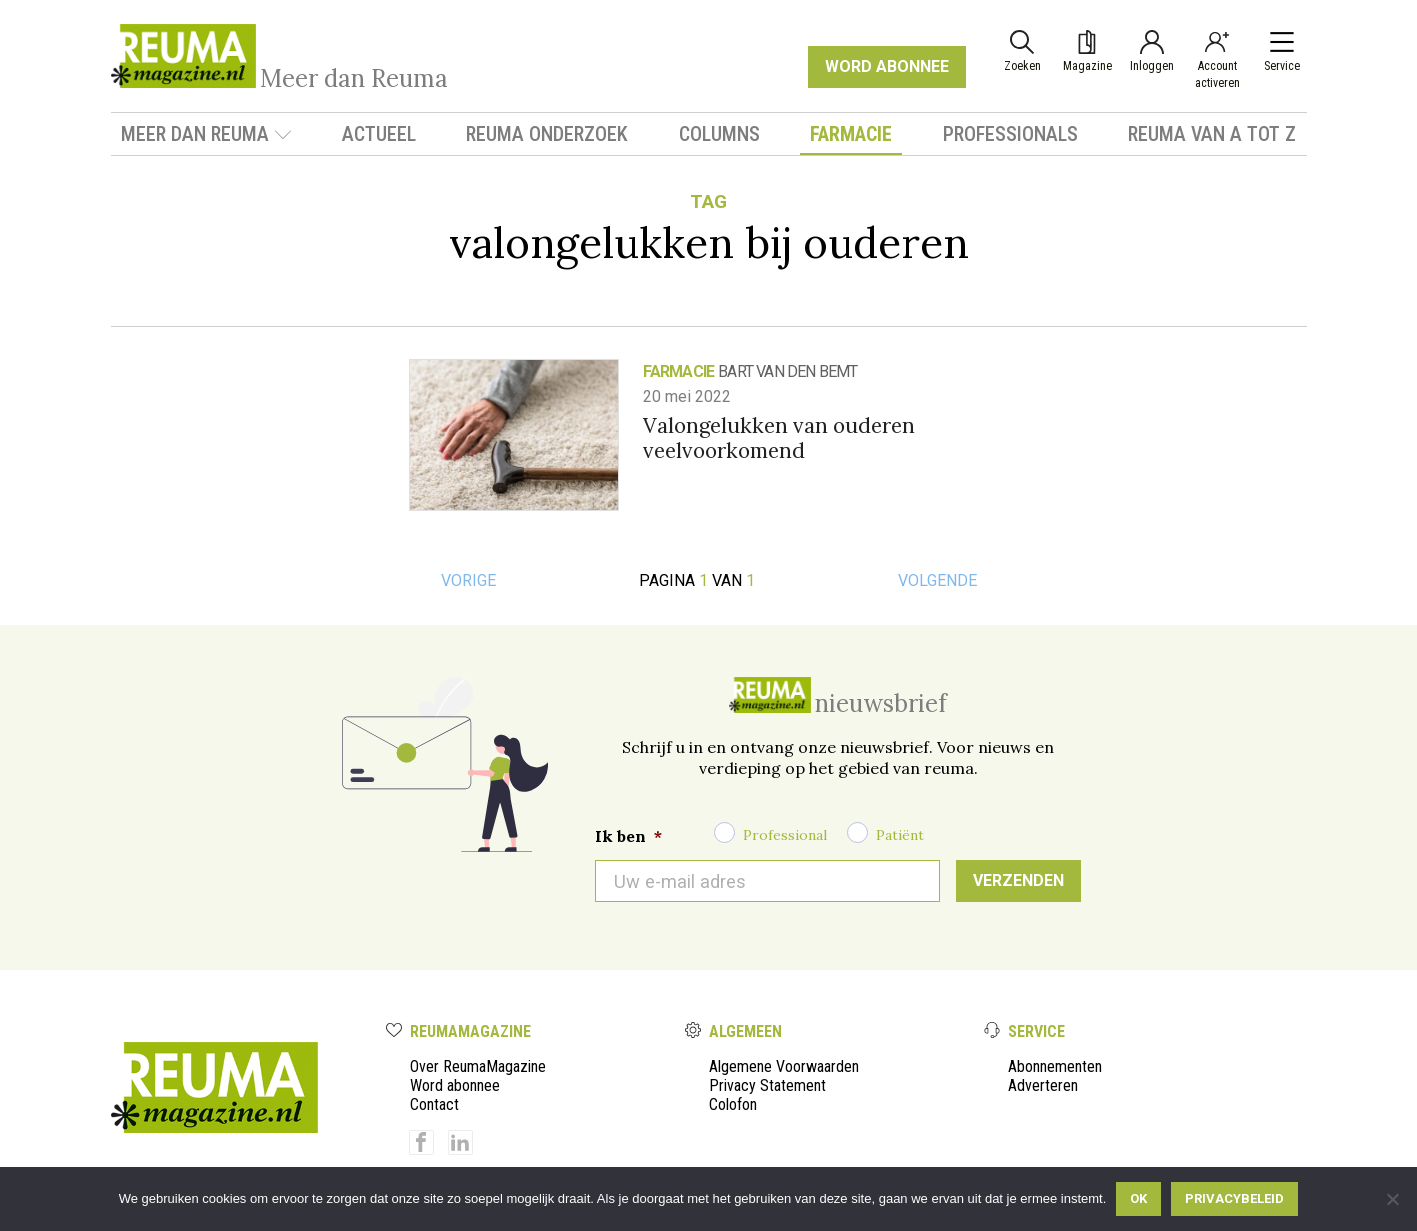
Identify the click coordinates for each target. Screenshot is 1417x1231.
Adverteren (1043, 1085)
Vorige (468, 580)
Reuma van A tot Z (1212, 134)
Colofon (733, 1104)
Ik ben (628, 836)
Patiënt (900, 835)
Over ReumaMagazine (478, 1066)
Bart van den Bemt (787, 371)
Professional (785, 835)
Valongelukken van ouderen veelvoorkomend (779, 438)
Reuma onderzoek (547, 134)
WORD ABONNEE (887, 66)
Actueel (379, 134)
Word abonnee (455, 1085)
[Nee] (1392, 1199)
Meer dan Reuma (206, 134)
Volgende (937, 580)
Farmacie (851, 134)
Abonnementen (1055, 1066)
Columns (719, 134)
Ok (1138, 1198)
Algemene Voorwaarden (784, 1066)
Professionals (1010, 134)
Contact (434, 1104)
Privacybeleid (1234, 1198)
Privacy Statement (767, 1085)
